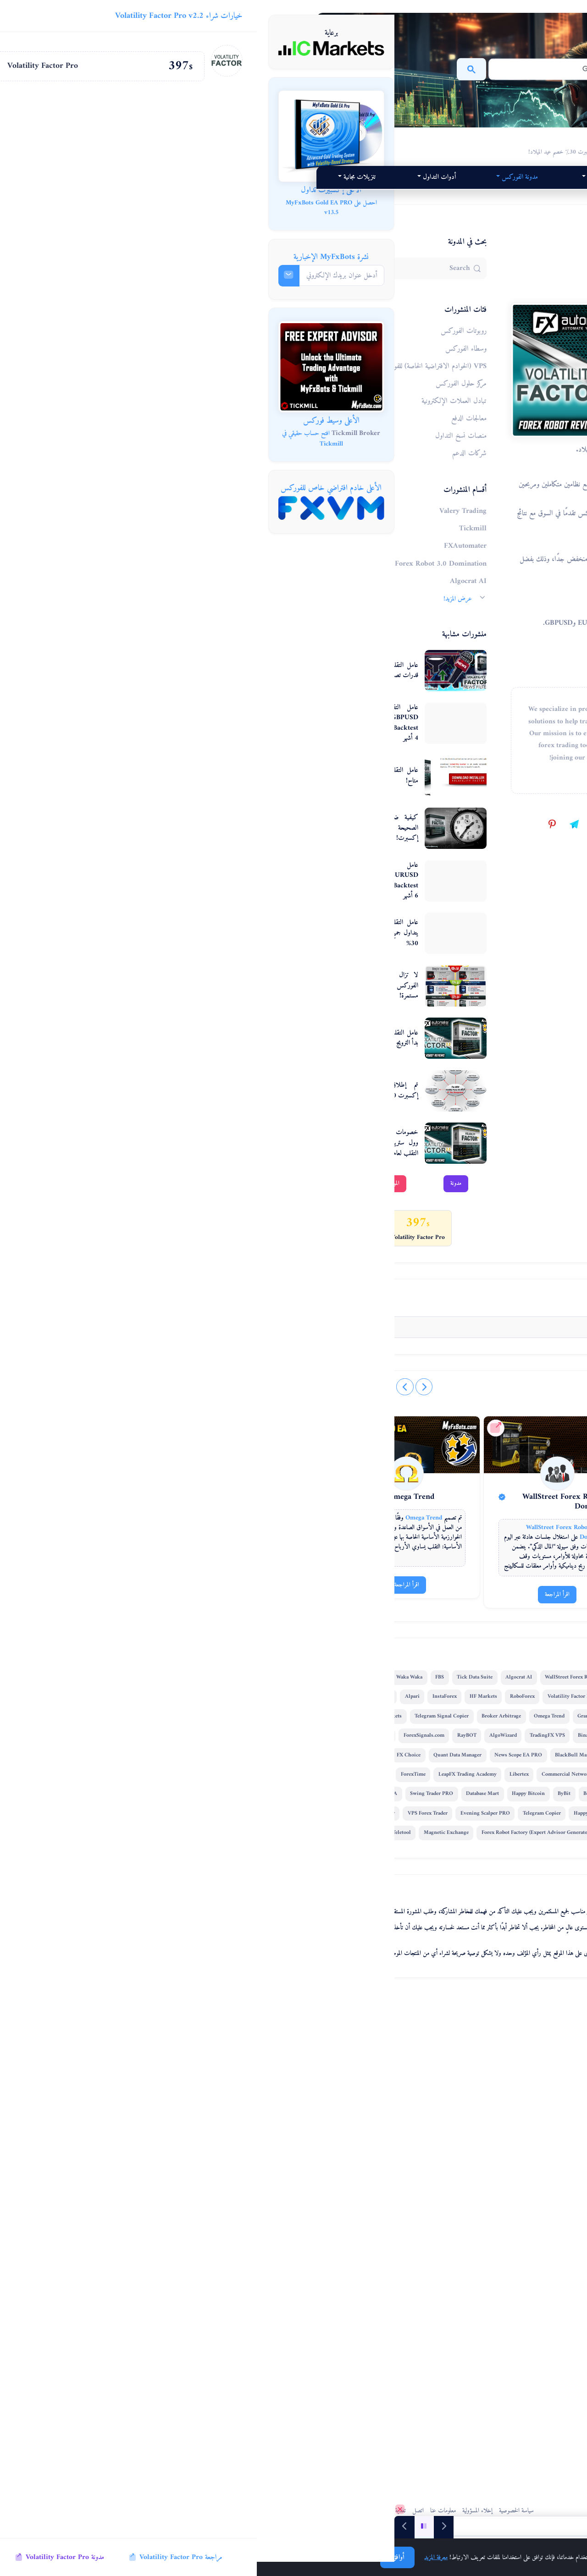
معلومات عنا (273, 2505)
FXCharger (388, 2215)
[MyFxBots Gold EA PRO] (75, 136)
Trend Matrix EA (207, 2235)
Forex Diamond (379, 2041)
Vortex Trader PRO (270, 2215)
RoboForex (203, 2041)
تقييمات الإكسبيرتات (329, 177)
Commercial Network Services (364, 2196)
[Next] (148, 2526)
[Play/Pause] (167, 2526)
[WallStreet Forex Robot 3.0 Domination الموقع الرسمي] (263, 1733)
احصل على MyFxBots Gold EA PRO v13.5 (74, 207)
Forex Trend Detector (382, 2080)
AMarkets (319, 2099)
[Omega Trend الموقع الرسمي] (180, 1733)
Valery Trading (385, 2002)
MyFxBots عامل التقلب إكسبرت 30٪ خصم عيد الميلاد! (343, 141)
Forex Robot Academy (218, 2274)
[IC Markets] (75, 48)
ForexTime (200, 2196)
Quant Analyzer (383, 2118)
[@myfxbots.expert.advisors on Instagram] (419, 1522)
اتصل (247, 2501)
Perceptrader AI (200, 2021)
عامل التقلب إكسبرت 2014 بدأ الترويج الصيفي (252, 1058)
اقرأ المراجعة (376, 1909)
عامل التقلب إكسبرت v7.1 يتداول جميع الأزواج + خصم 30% (252, 953)
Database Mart (312, 2235)
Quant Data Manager (208, 2157)
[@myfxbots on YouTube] (331, 1522)
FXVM (345, 2118)
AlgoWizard (231, 2118)
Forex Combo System (389, 1811)
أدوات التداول (365, 197)
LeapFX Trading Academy (255, 2196)
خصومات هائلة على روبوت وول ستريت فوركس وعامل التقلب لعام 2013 (252, 1163)
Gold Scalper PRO (383, 2157)
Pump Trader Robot (204, 2176)
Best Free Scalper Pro (211, 2215)
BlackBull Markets (327, 2157)
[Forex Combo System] (376, 1778)
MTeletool (283, 2312)
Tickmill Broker (99, 433)
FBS (313, 2021)
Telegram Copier (201, 2254)
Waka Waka (283, 2021)
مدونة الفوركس (188, 177)
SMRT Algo (203, 2099)
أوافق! (140, 2557)
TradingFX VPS (276, 2118)
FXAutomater (289, 1675)
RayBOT (195, 2118)
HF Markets (383, 2060)
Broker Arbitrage (201, 2080)
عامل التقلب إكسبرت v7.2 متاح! (252, 795)
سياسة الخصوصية (345, 2505)
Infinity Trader (295, 2176)
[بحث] (314, 69)
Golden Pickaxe (248, 2099)
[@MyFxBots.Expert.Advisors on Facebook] (439, 1522)
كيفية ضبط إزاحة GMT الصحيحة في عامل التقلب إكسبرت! (252, 848)
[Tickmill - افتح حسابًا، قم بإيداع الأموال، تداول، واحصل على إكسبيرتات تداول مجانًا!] (75, 366)
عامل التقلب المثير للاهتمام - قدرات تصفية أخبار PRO (252, 690)
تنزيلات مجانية (225, 197)
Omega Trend (222, 1807)
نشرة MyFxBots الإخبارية (74, 257)
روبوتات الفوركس (385, 296)
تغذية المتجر (171, 2505)
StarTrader (268, 2274)
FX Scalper (333, 2080)
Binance (315, 2118)
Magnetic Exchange (330, 2312)
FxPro (194, 2138)
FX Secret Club (389, 2254)
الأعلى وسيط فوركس (74, 420)
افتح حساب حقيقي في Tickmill (55, 439)
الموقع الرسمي (221, 1203)
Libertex (306, 2196)
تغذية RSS (229, 2505)
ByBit (394, 2235)
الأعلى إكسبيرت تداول (74, 190)
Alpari (312, 2060)
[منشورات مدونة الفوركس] (427, 2526)
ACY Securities (329, 2138)
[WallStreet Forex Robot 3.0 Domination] (292, 1778)
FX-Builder (253, 2176)
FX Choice (394, 2176)
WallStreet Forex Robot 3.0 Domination (297, 1816)
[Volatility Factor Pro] (354, 1811)
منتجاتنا (402, 177)
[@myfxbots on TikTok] (353, 1522)
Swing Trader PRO (261, 2235)
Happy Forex (247, 2254)
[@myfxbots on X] (375, 1522)
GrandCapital (292, 2080)
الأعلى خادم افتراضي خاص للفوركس (74, 488)
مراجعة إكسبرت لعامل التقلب (379, 1067)
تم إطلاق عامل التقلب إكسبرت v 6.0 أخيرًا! (252, 1110)
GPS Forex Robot (272, 2060)
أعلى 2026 (256, 177)
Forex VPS (317, 2293)
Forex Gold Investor (237, 2138)
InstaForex (344, 2060)
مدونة (290, 1203)
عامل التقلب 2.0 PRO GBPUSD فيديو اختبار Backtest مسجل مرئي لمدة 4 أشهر (252, 743)
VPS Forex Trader (312, 2274)
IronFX (287, 2099)
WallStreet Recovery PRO (334, 2215)
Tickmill (344, 2002)
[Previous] (187, 2526)
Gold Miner (285, 2138)
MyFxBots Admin (360, 1300)
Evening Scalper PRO (370, 2274)
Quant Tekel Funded (298, 2254)
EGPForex (247, 2312)
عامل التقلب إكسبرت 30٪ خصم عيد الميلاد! (373, 337)
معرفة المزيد (179, 2557)
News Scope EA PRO (269, 2157)
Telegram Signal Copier (371, 2099)
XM (344, 2041)
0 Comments (388, 1588)
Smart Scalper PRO (347, 2176)
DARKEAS (346, 2254)
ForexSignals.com (380, 2138)
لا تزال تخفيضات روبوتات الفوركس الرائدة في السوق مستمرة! (252, 1005)
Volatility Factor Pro (375, 444)
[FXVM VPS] (75, 508)
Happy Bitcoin (358, 2235)
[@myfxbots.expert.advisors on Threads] (397, 1522)
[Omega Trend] (208, 1778)
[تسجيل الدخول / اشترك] (411, 1622)
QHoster (352, 2293)
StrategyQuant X (307, 2041)
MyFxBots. (378, 2506)
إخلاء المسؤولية (308, 2505)
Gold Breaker (390, 2293)
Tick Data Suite (348, 2021)
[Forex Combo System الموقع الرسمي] (348, 1733)
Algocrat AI (392, 2021)
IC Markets (244, 2021)
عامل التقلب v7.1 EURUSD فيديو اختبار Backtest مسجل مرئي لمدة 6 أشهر (252, 900)
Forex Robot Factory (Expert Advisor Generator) (238, 2293)
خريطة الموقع (200, 2505)
